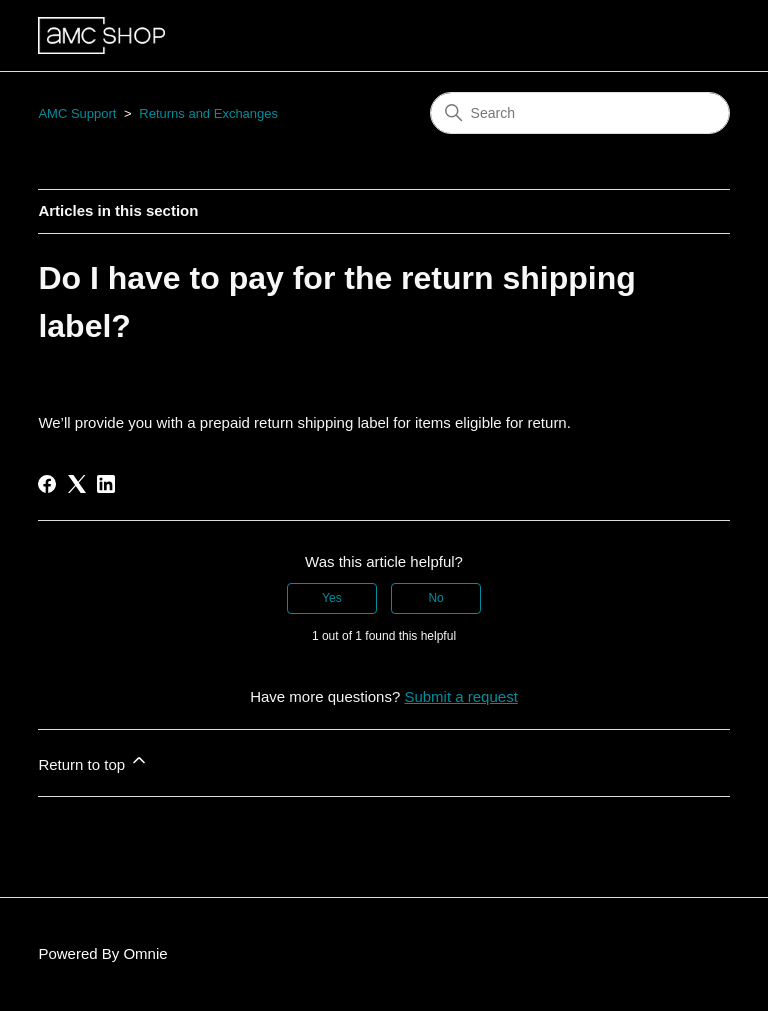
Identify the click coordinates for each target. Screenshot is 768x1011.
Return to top (93, 761)
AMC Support (77, 113)
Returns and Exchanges (208, 113)
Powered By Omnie (102, 953)
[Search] (580, 113)
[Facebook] (47, 484)
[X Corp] (77, 484)
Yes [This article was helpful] (332, 598)
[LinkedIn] (106, 484)
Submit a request (460, 696)
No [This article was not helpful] (435, 598)
